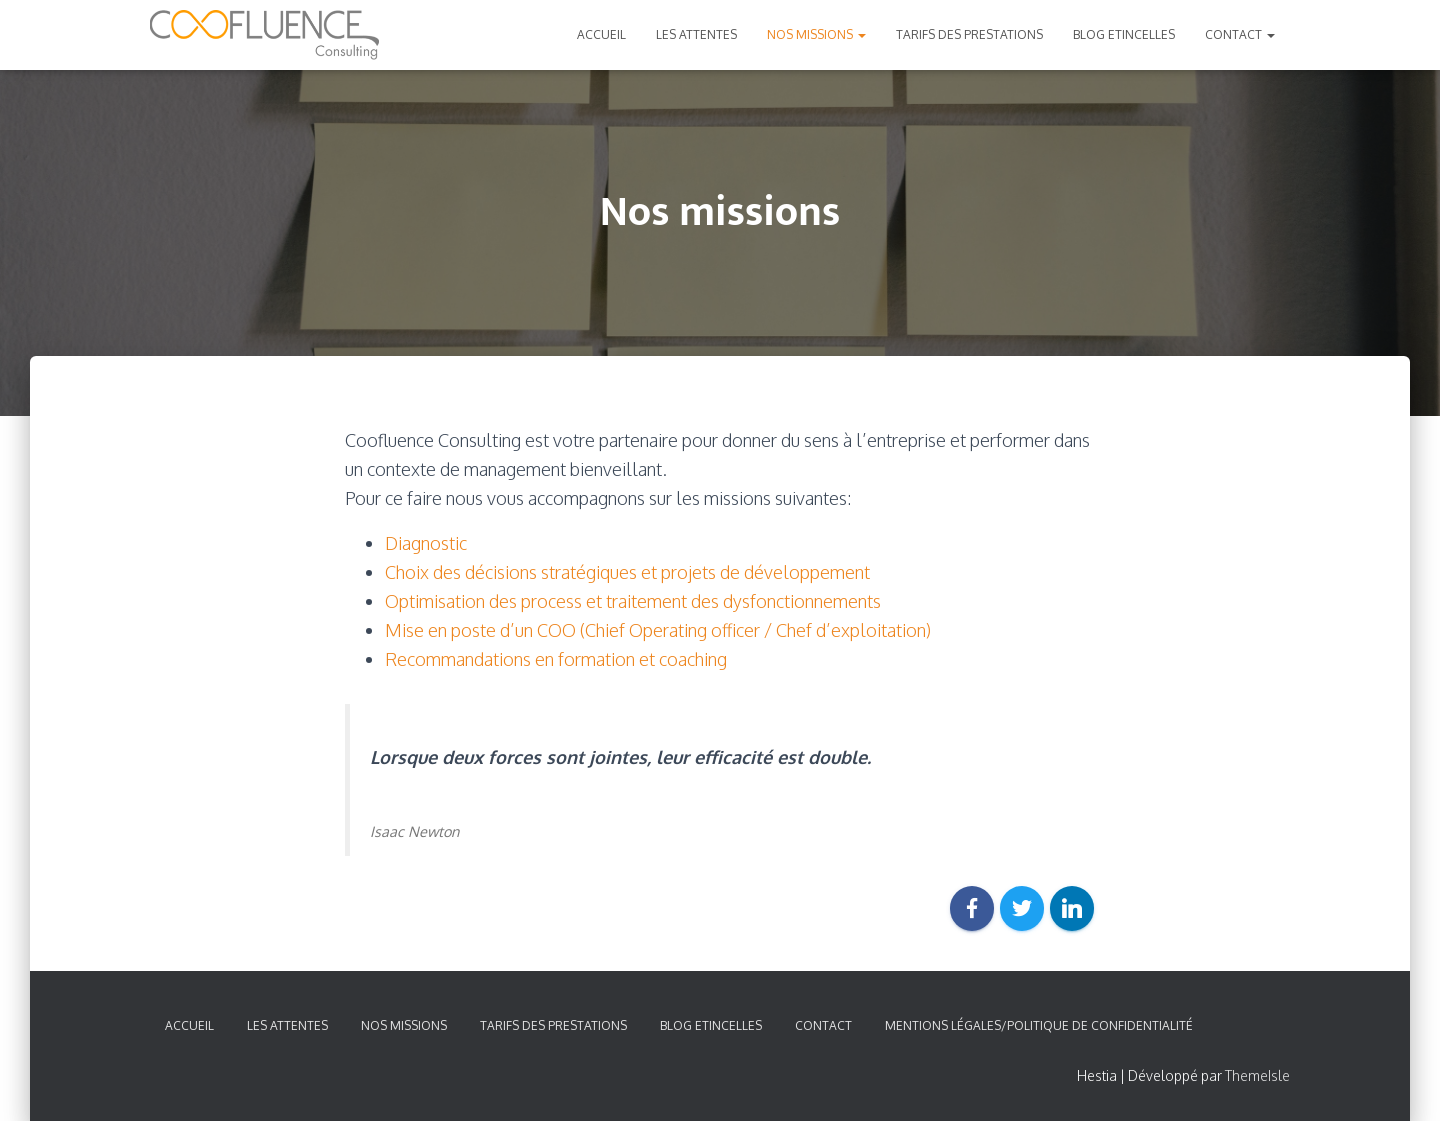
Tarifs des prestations (969, 34)
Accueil (601, 34)
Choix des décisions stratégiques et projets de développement (627, 572)
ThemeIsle (1257, 1075)
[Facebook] (972, 908)
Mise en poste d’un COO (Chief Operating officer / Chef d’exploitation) (658, 630)
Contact (1240, 34)
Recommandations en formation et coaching (556, 659)
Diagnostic (426, 543)
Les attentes (696, 34)
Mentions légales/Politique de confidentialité (1039, 1025)
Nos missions (816, 34)
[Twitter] (1022, 908)
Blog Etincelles (1124, 34)
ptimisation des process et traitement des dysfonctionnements (640, 601)
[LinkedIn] (1072, 908)
